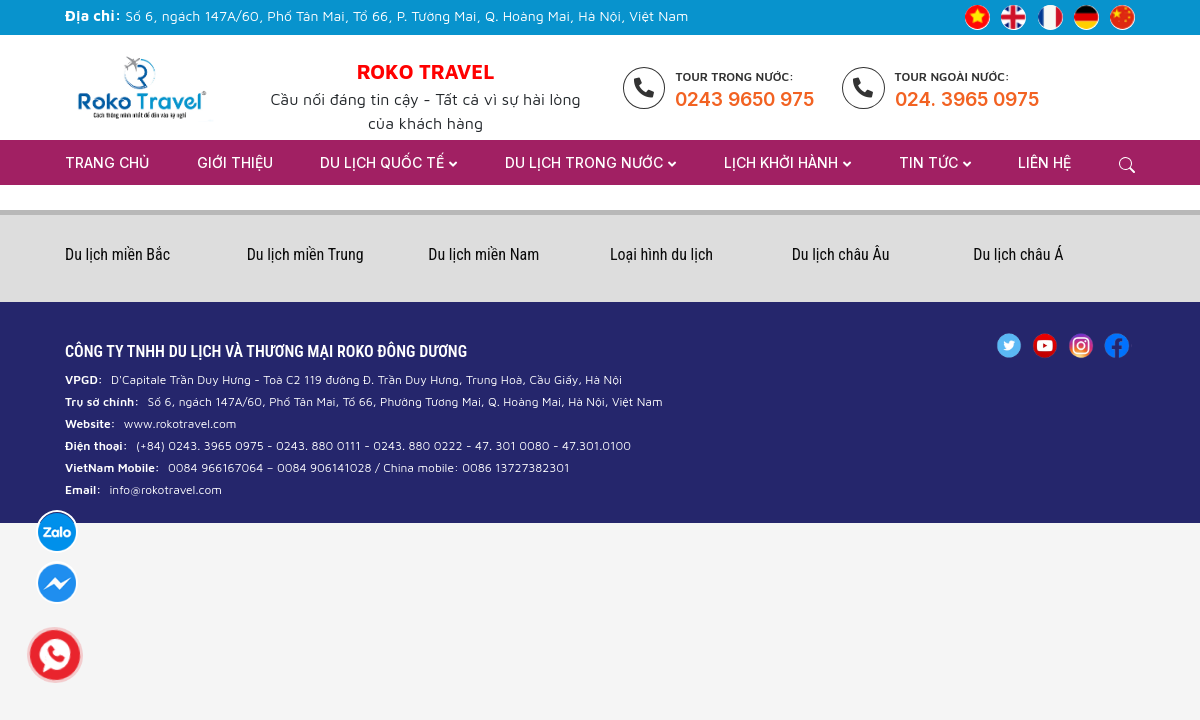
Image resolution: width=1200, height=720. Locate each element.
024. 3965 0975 (967, 99)
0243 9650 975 (744, 99)
